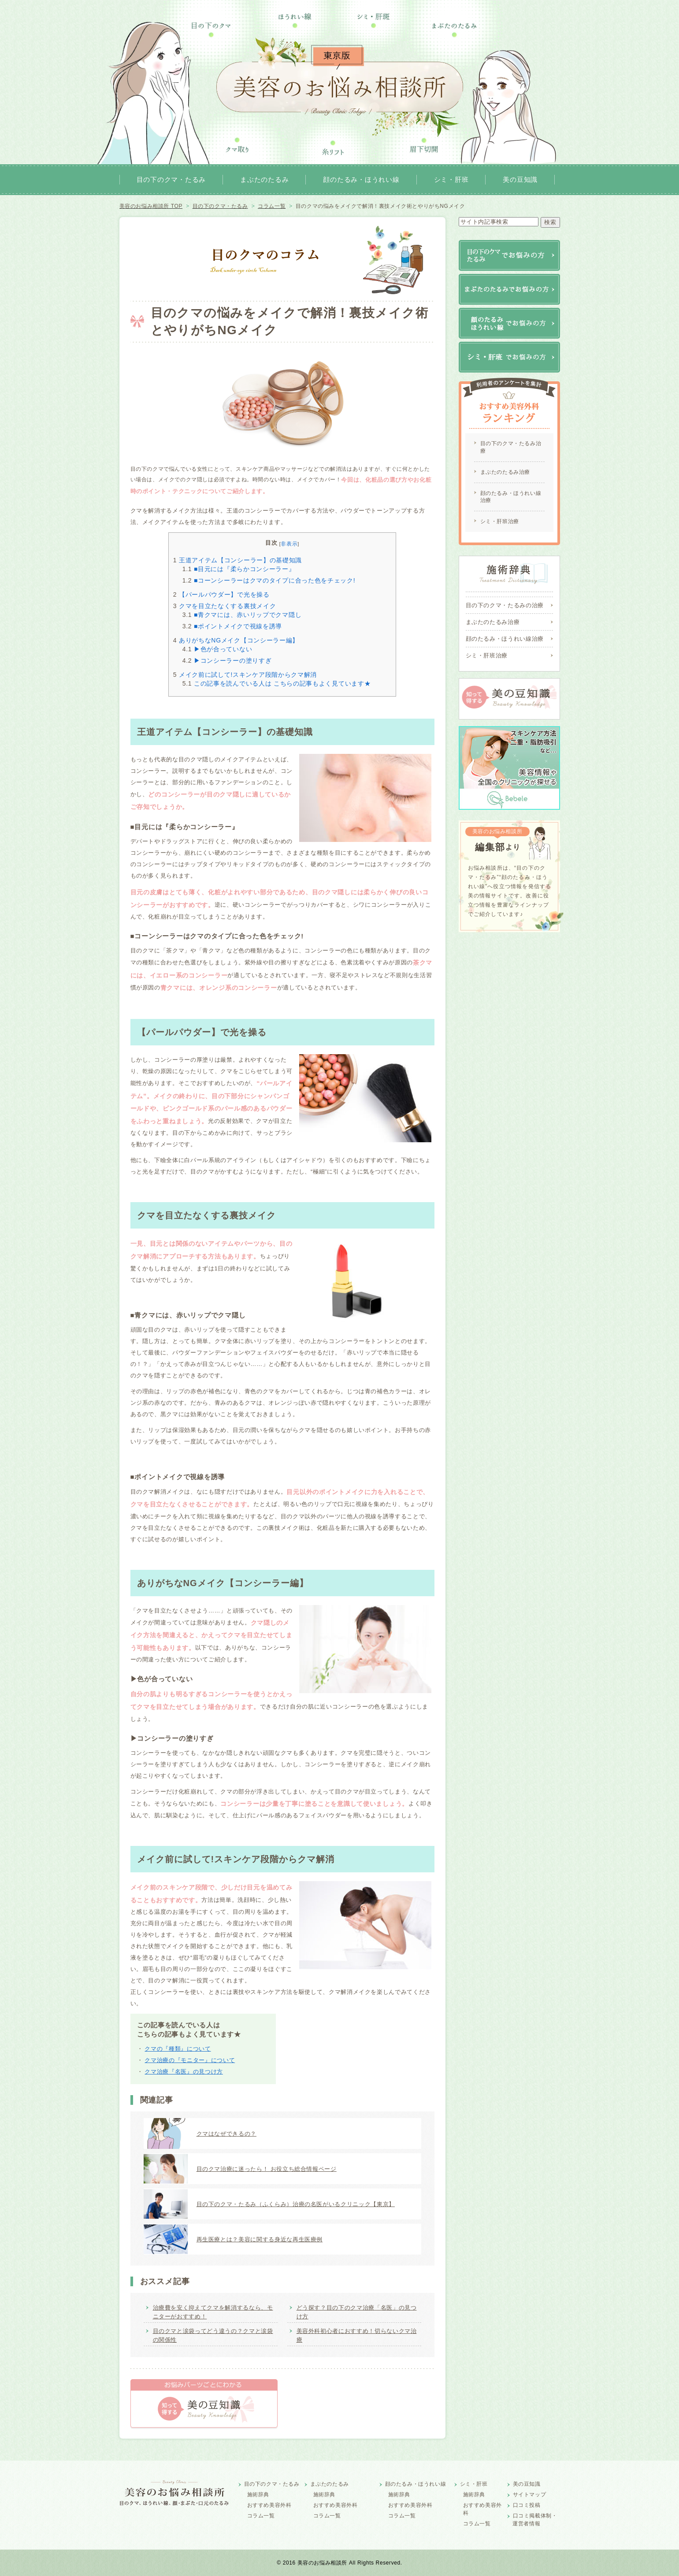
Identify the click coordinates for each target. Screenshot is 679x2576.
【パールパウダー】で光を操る (221, 594)
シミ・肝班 (451, 179)
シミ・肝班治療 (499, 521)
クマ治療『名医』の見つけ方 (184, 2071)
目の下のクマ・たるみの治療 (505, 605)
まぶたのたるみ (264, 179)
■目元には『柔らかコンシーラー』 (238, 568)
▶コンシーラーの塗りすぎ (227, 660)
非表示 (289, 543)
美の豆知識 (520, 179)
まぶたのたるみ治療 (505, 472)
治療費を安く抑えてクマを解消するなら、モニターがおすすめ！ (213, 2312)
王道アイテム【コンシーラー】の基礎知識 (237, 560)
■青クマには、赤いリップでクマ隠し (242, 614)
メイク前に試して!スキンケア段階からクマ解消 (245, 674)
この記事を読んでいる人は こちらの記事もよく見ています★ (276, 683)
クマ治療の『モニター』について (190, 2060)
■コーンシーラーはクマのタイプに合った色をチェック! (269, 580)
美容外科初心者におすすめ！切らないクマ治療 (357, 2335)
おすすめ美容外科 (269, 2505)
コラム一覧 (261, 2516)
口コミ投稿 (527, 2505)
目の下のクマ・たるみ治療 (511, 447)
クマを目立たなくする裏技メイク (224, 605)
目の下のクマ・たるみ (171, 179)
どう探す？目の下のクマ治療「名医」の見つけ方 (357, 2312)
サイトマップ (529, 2494)
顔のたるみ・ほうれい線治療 (511, 497)
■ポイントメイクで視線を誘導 (232, 626)
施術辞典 (258, 2494)
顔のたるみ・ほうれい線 (361, 179)
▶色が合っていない (217, 649)
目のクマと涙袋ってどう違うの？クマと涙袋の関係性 (213, 2335)
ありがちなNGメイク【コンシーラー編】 (236, 640)
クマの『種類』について (178, 2048)
